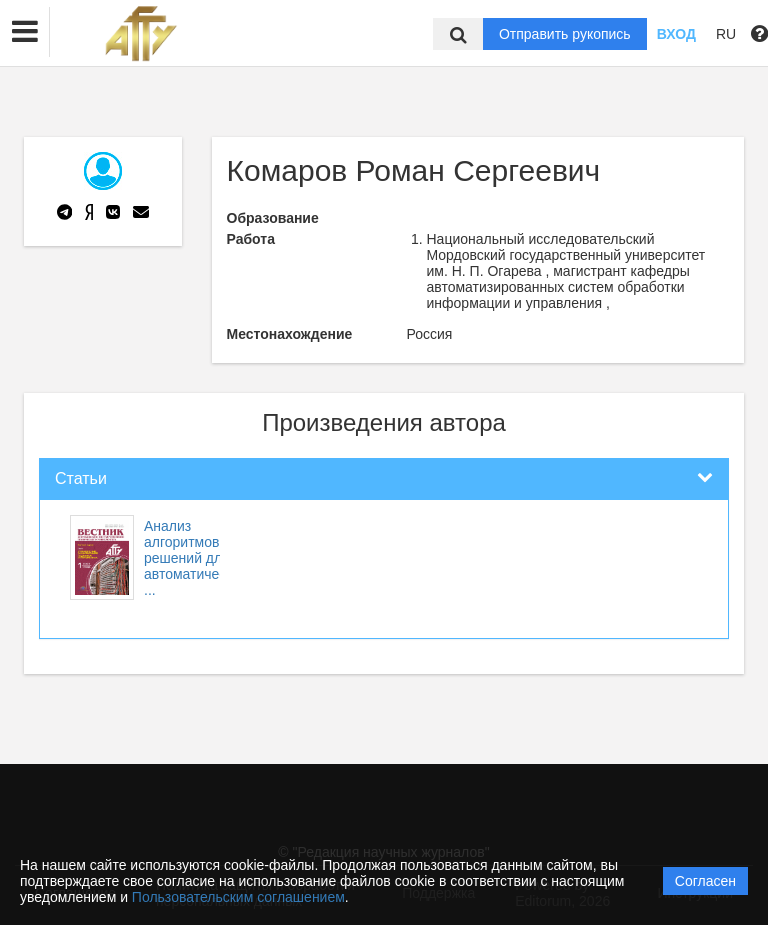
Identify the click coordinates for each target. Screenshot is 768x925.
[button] (25, 32)
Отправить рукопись (565, 34)
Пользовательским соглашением (238, 897)
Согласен (705, 881)
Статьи (81, 478)
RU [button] (726, 34)
